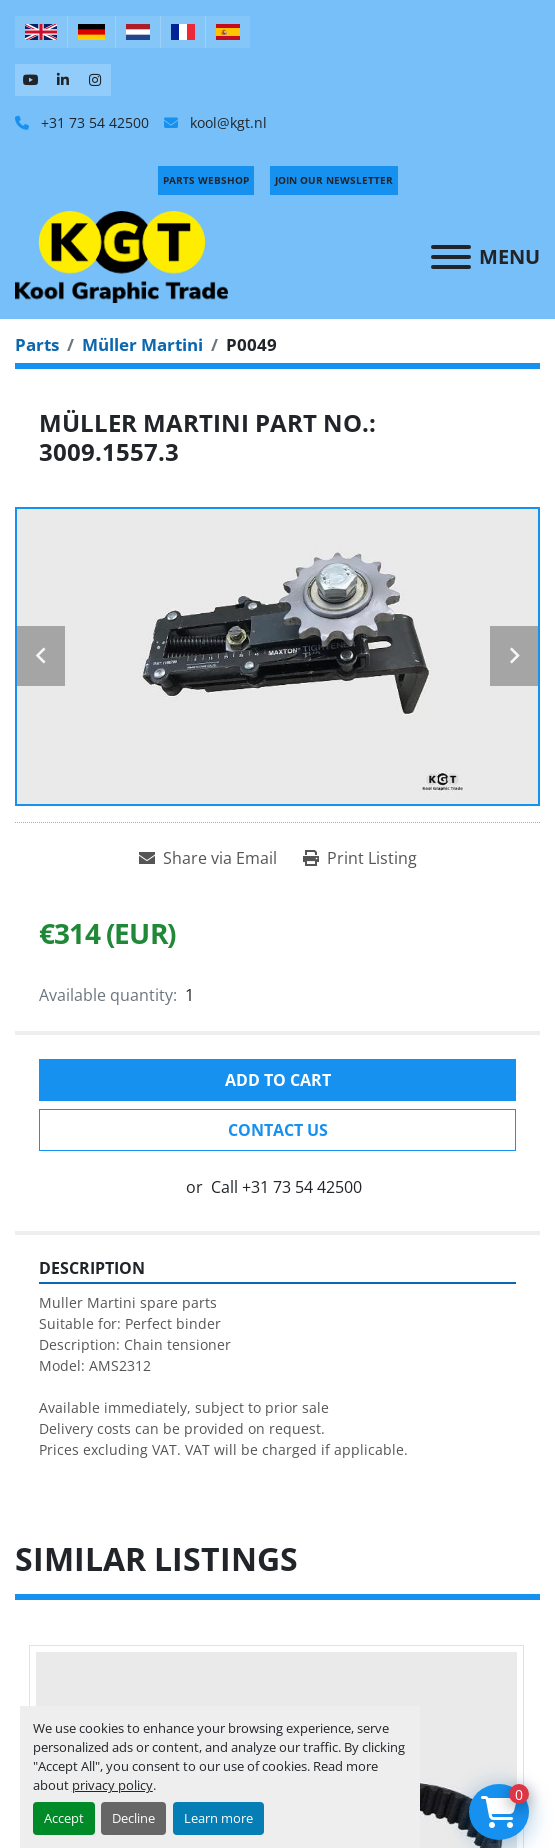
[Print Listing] (360, 858)
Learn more (218, 1818)
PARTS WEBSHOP (206, 180)
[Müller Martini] (142, 344)
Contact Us (278, 1130)
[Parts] (37, 344)
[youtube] (31, 80)
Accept (64, 1818)
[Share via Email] (208, 858)
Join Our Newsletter (334, 180)
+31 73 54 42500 (93, 122)
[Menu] (451, 257)
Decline (133, 1818)
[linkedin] (63, 80)
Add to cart (278, 1080)
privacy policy (112, 1785)
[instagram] (95, 80)
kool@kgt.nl (226, 122)
